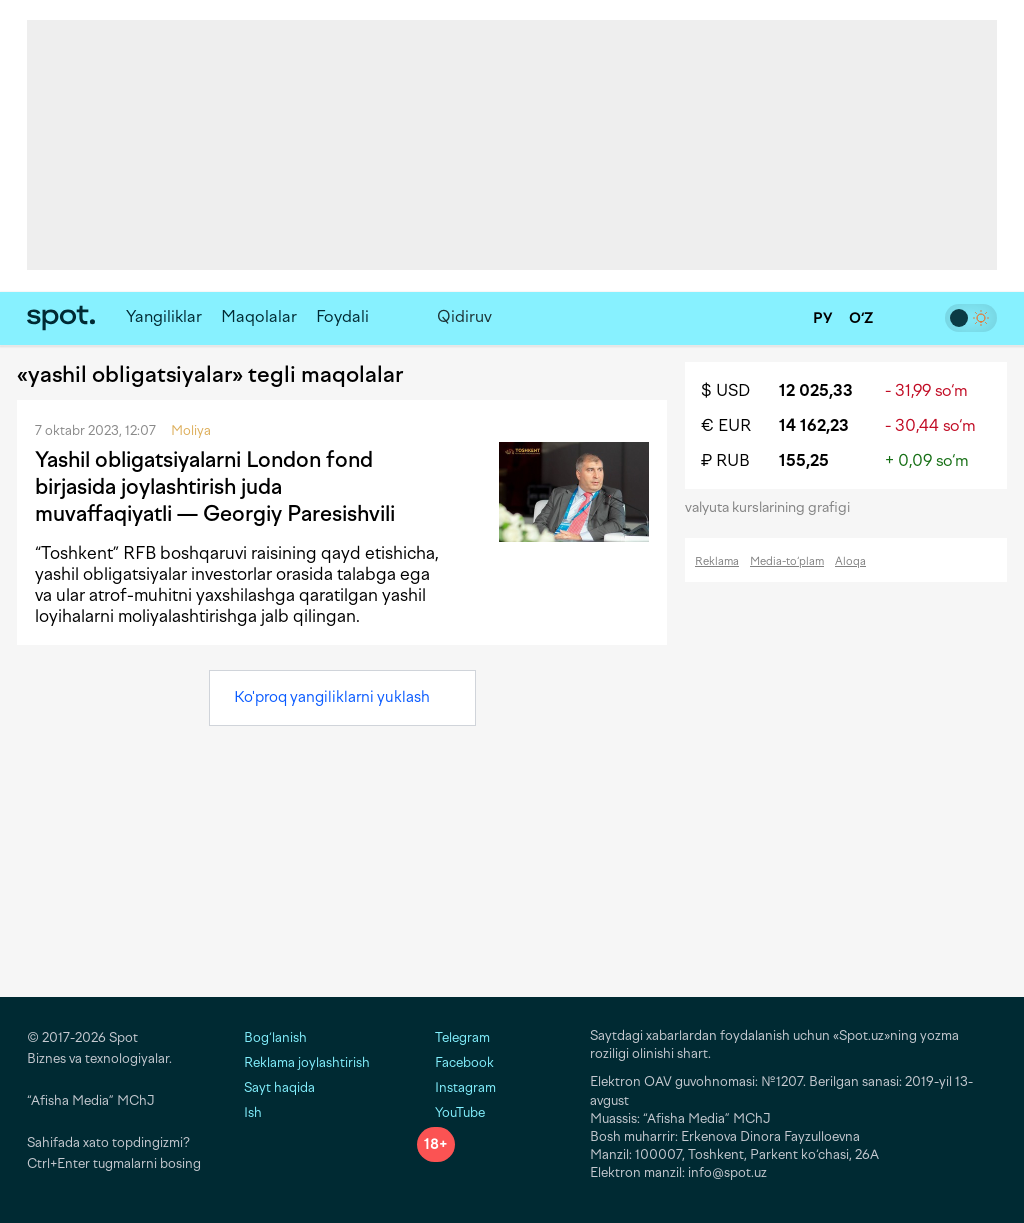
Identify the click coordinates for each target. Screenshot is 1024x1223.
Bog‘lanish (275, 1037)
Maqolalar (259, 316)
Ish (253, 1112)
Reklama (717, 561)
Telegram (453, 1037)
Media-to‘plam (787, 561)
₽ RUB (725, 460)
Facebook (455, 1062)
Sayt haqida (279, 1087)
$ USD (725, 390)
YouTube (451, 1112)
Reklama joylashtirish (307, 1062)
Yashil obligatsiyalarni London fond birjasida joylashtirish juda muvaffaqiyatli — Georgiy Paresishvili (215, 487)
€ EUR (726, 425)
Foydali (342, 316)
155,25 (804, 460)
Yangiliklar (164, 316)
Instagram (456, 1087)
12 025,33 (816, 390)
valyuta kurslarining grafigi (774, 507)
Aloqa (850, 561)
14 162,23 (814, 425)
